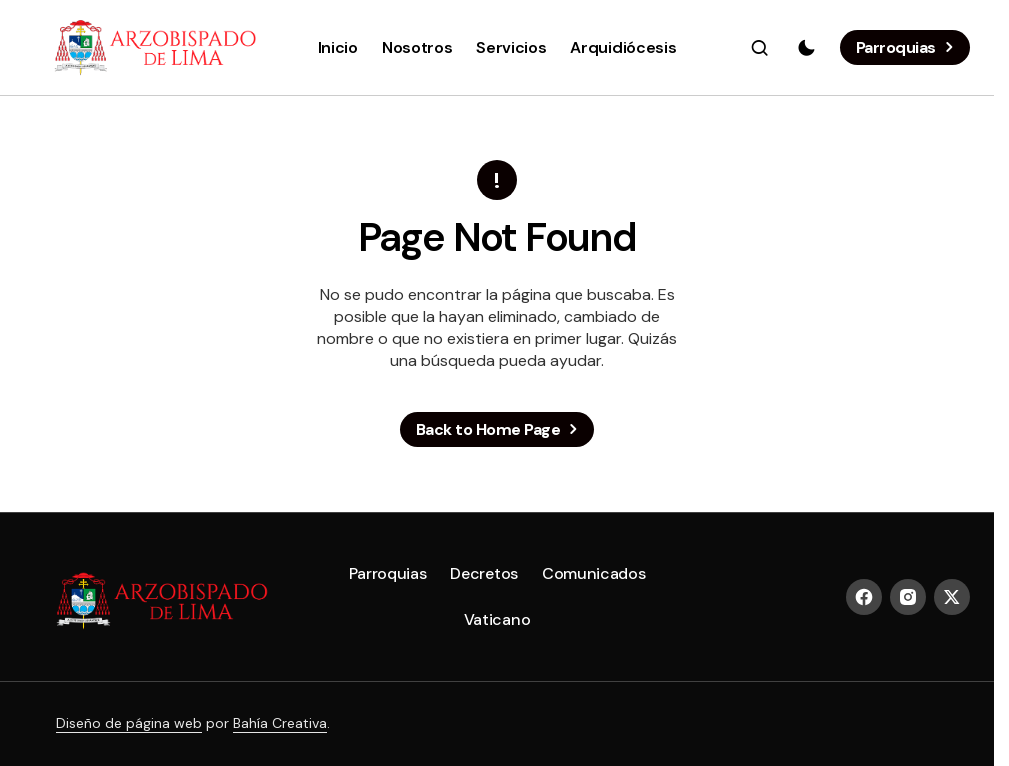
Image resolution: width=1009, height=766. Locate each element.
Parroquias (896, 47)
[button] (761, 48)
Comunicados (593, 573)
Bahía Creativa (280, 723)
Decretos (483, 573)
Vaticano (497, 619)
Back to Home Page (488, 429)
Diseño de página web (129, 723)
